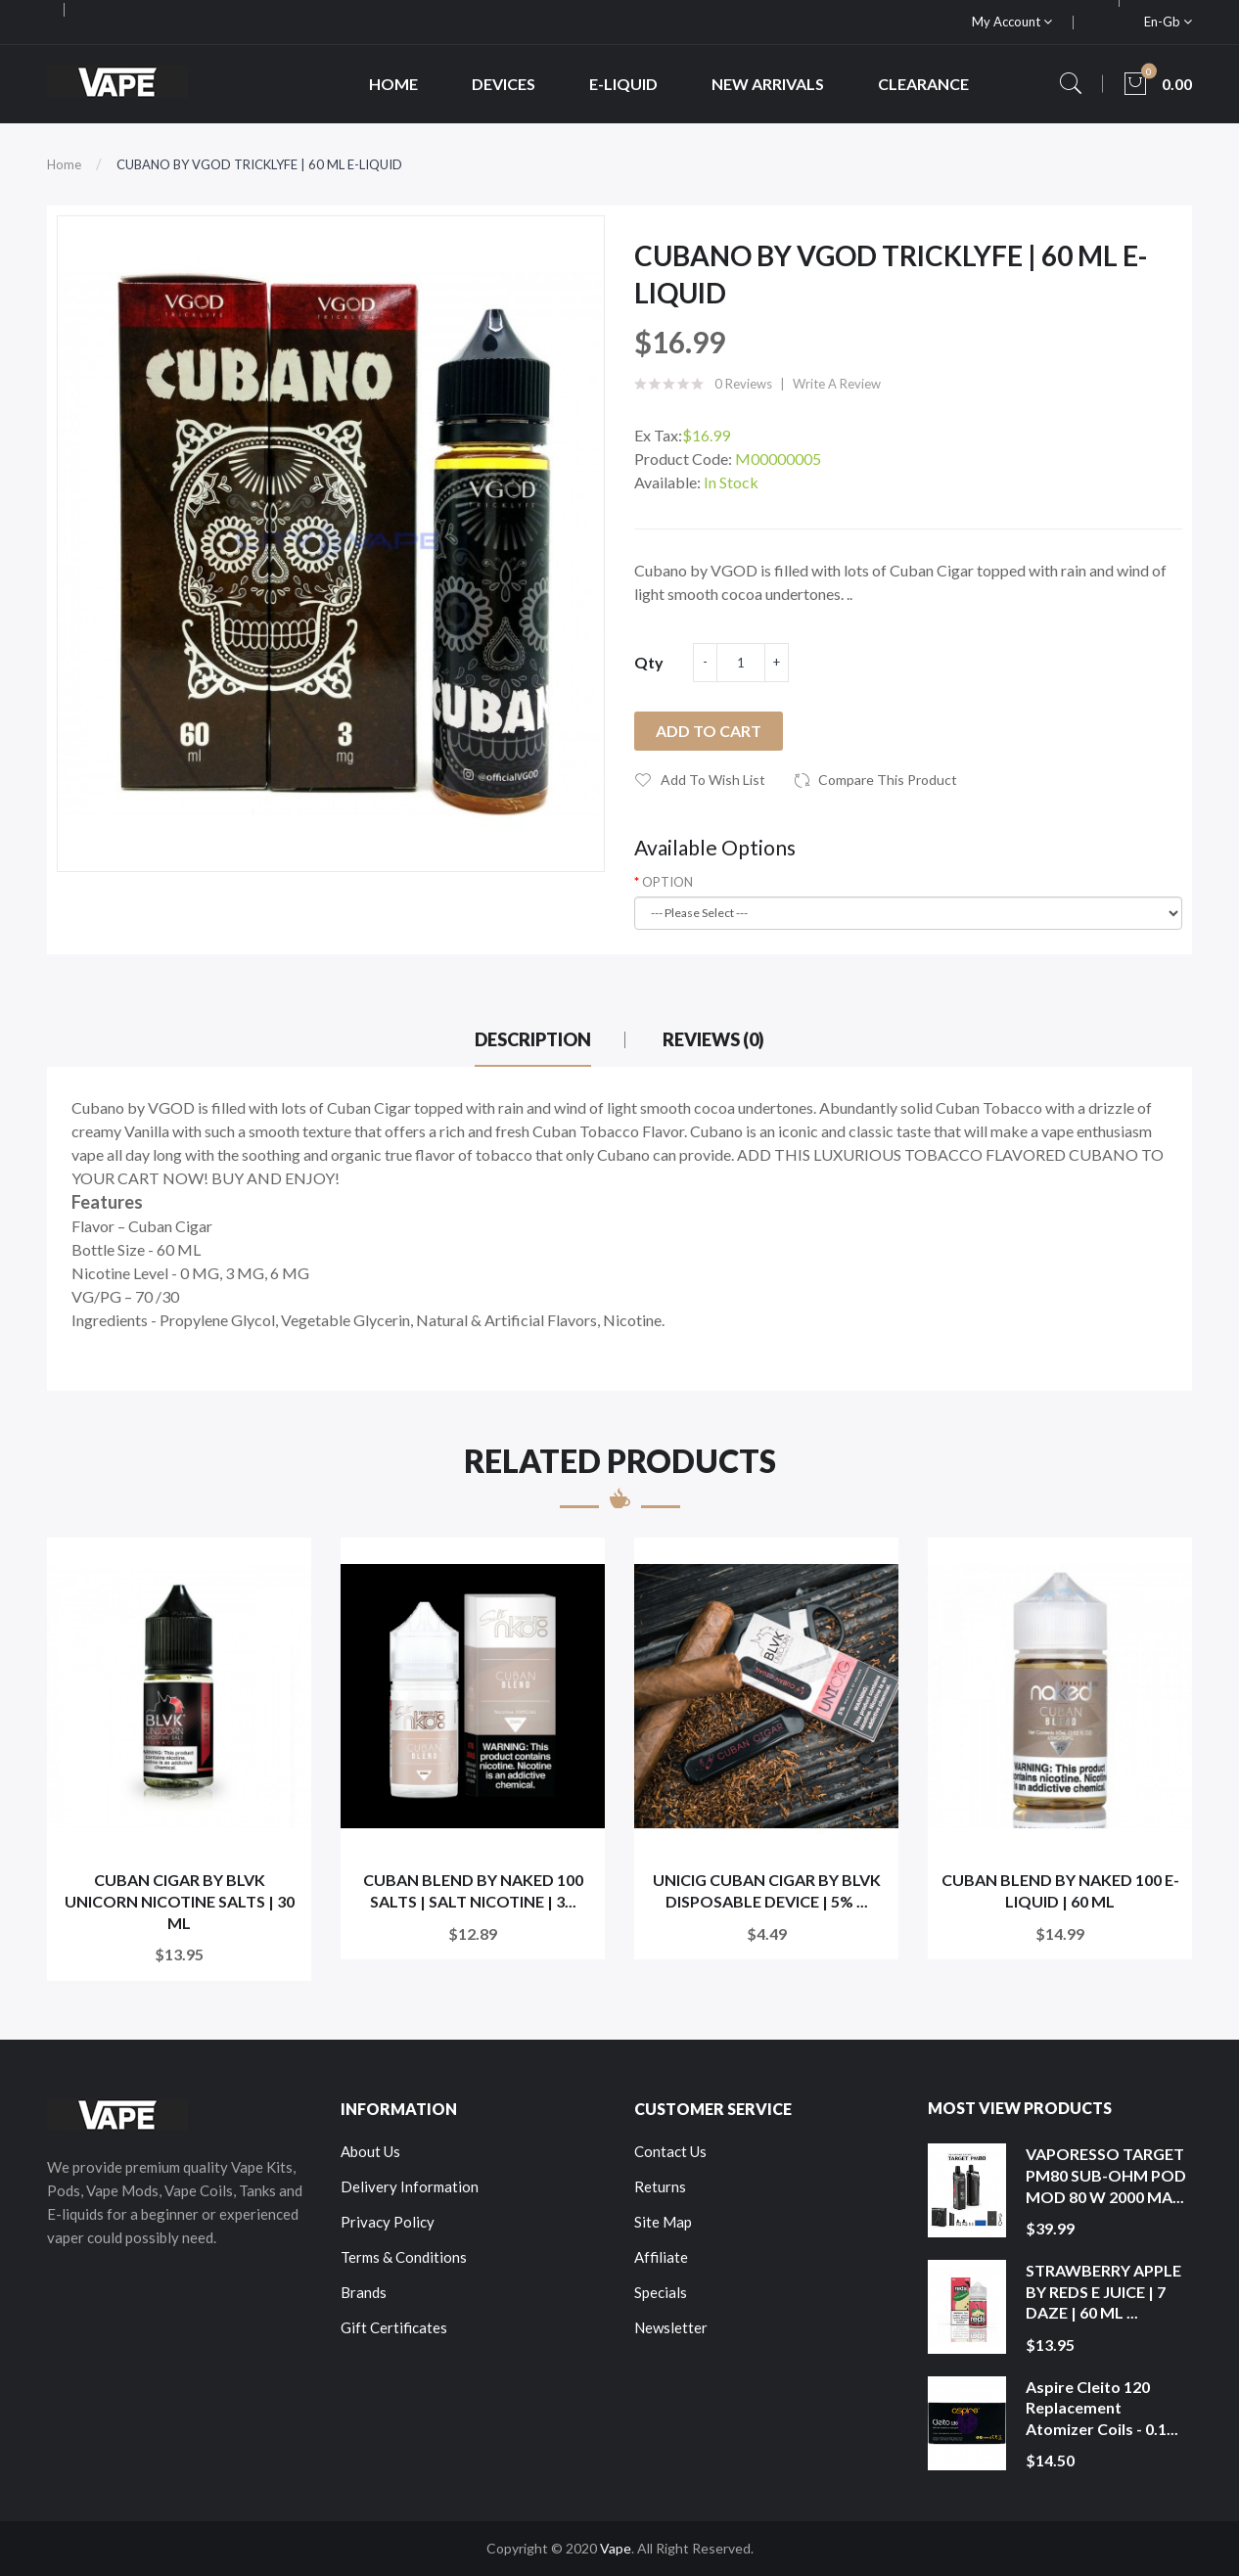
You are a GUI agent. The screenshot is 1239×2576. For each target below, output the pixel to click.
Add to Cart (708, 730)
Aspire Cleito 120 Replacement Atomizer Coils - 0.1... (1102, 2407)
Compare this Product (887, 779)
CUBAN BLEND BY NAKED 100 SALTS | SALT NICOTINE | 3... (473, 1890)
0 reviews (743, 384)
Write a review (837, 384)
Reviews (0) (713, 1039)
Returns (660, 2186)
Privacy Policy (388, 2222)
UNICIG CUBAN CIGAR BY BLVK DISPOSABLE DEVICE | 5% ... (767, 1890)
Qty (649, 662)
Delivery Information (410, 2186)
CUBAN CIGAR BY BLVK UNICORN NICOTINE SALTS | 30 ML (180, 1900)
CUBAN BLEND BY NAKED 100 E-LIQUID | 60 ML (1060, 1890)
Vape (615, 2548)
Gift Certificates (394, 2327)
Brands (364, 2292)
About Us (370, 2151)
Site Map (663, 2222)
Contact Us (670, 2151)
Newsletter (671, 2327)
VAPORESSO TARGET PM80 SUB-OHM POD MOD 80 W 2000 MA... (1106, 2174)
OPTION (667, 882)
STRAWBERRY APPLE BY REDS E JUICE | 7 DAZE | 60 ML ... (1103, 2291)
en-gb (1168, 21)
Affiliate (661, 2257)
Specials (660, 2292)
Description (533, 1039)
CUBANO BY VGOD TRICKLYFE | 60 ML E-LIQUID (259, 164)
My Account (1012, 21)
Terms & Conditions (404, 2257)
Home (64, 164)
